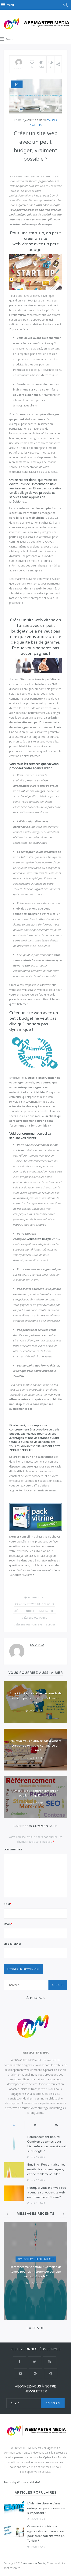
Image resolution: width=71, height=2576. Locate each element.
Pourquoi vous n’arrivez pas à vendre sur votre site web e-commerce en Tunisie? (35, 1745)
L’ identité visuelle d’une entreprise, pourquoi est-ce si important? (46, 2508)
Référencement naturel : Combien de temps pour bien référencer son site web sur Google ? (35, 2271)
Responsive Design (38, 1239)
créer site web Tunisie (34, 1617)
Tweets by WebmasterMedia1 (22, 2482)
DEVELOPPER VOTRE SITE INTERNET (35, 2259)
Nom (7, 1904)
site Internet (13, 1943)
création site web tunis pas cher (34, 1604)
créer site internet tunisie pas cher (34, 1611)
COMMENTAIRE (13, 1849)
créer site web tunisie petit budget (34, 1624)
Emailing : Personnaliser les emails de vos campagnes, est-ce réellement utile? (36, 1698)
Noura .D (18, 64)
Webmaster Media (34, 2563)
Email (8, 1924)
